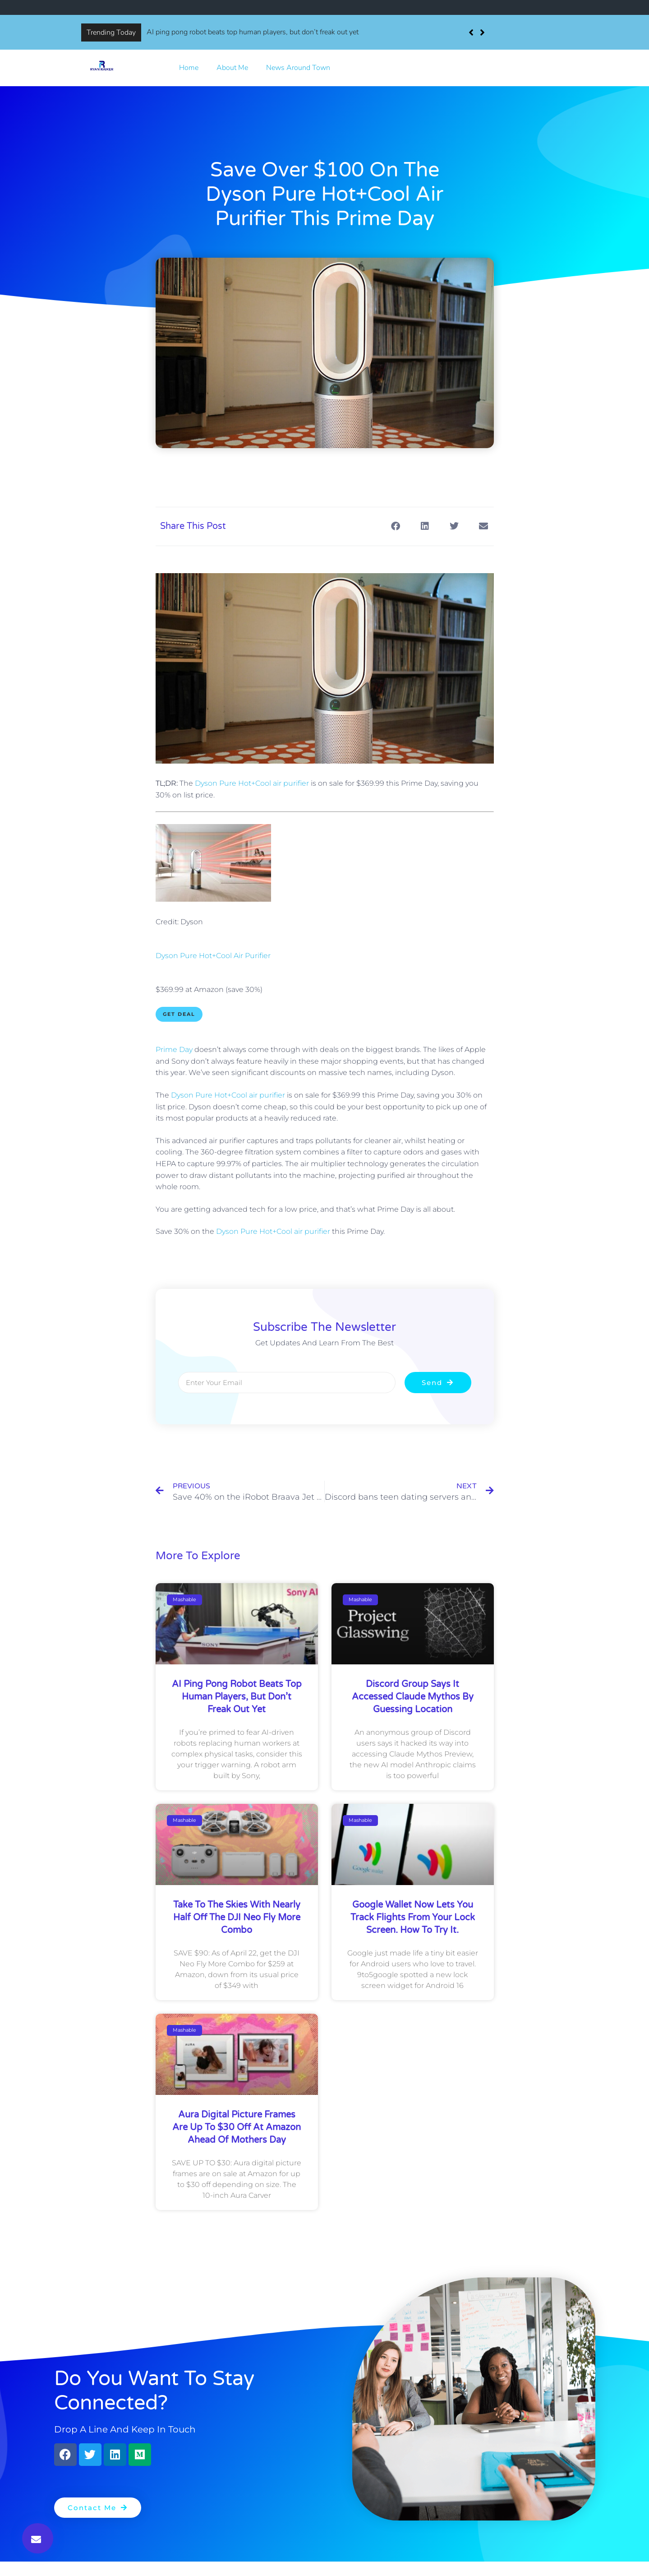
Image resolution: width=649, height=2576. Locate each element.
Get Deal (179, 1014)
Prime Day (174, 1049)
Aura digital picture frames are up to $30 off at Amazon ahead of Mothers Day (236, 2127)
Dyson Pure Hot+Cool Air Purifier (213, 955)
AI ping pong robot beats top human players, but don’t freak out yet (253, 32)
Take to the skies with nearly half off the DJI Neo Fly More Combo (236, 1918)
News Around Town (298, 68)
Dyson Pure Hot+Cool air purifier (252, 783)
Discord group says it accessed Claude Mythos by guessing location (413, 1697)
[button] (482, 32)
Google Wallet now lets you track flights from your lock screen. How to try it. (412, 1918)
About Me (232, 68)
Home (188, 68)
